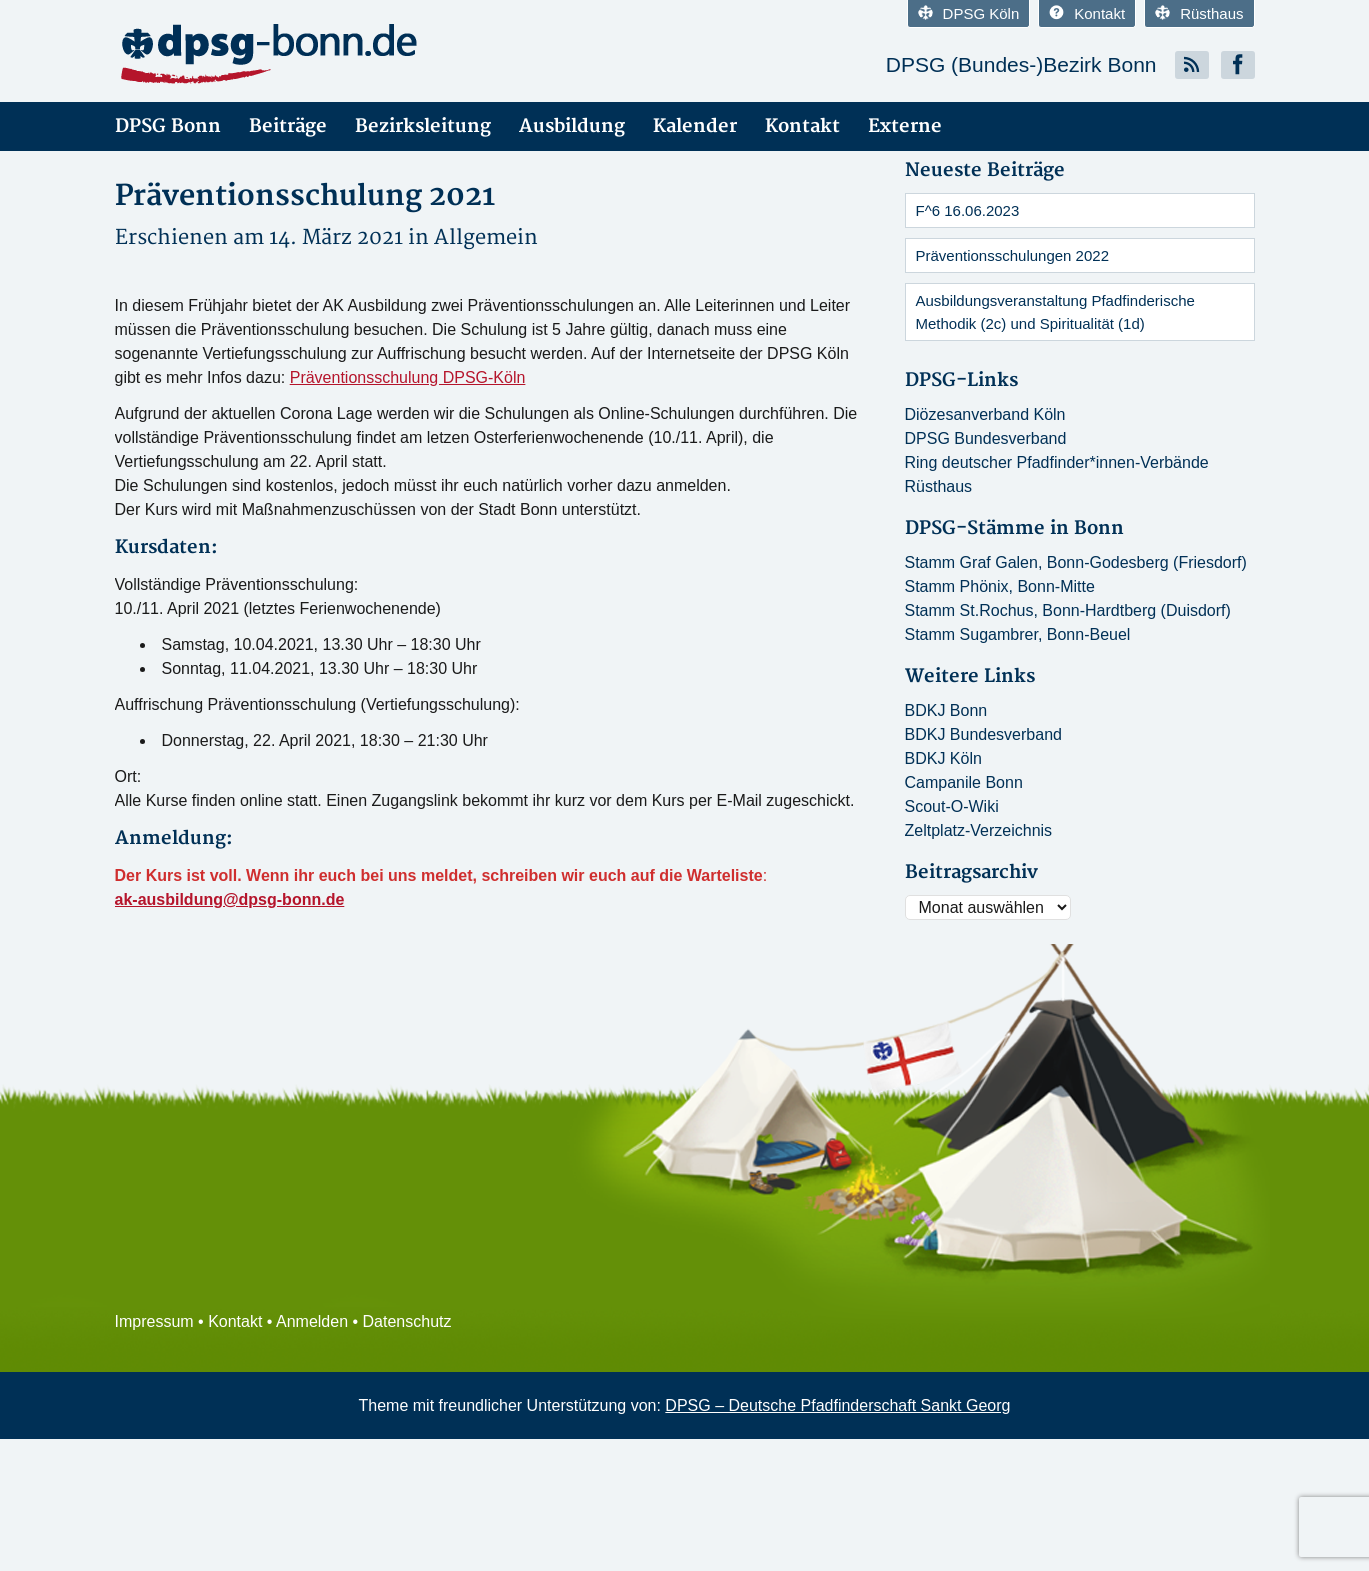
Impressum (154, 1321)
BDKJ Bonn (946, 710)
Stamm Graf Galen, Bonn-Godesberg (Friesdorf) (1076, 562)
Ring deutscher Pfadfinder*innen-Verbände (1057, 462)
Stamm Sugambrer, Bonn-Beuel (1018, 634)
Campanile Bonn (964, 782)
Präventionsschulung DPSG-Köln (408, 377)
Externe (905, 126)
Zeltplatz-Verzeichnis (979, 830)
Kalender (695, 126)
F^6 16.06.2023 (968, 210)
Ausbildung (572, 126)
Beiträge (288, 126)
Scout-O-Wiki (952, 806)
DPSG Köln (969, 13)
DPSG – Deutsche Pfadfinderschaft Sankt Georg (837, 1405)
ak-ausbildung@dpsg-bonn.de (230, 899)
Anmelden (312, 1321)
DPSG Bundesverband (986, 438)
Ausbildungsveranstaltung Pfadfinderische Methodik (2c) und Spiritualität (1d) (1055, 312)
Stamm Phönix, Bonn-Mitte (1000, 586)
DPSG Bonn (168, 126)
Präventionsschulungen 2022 (1012, 255)
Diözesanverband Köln (985, 414)
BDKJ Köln (943, 758)
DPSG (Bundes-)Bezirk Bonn (1021, 64)
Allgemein (486, 237)
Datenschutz (407, 1321)
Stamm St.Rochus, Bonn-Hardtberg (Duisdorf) (1068, 610)
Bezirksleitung (423, 126)
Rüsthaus (1199, 13)
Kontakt (1087, 13)
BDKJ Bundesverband (983, 734)
